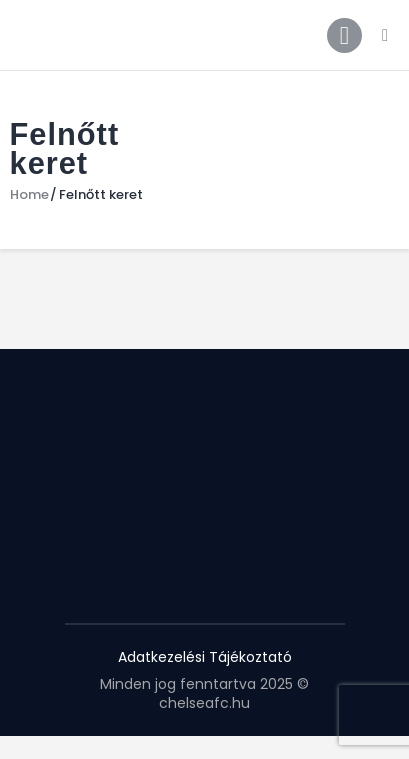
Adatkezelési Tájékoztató (205, 657)
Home (29, 195)
